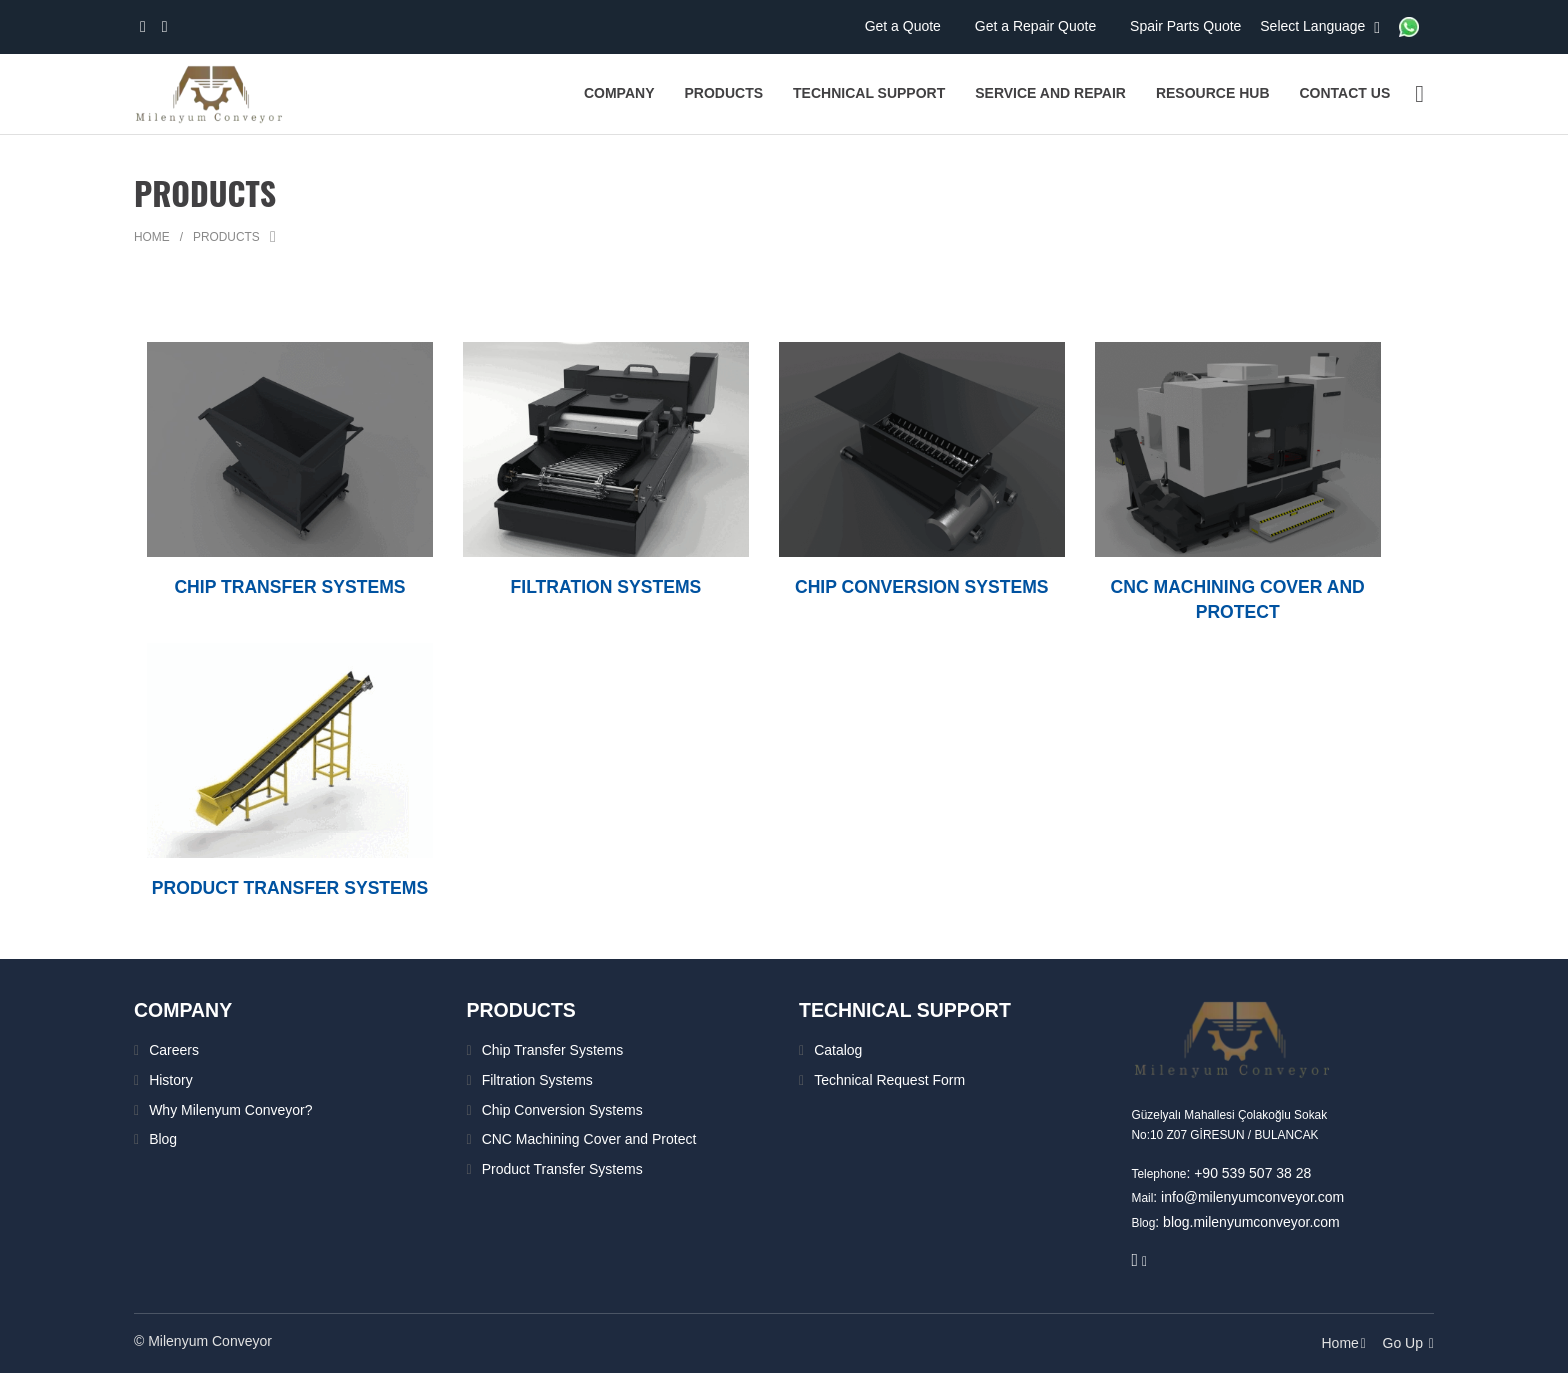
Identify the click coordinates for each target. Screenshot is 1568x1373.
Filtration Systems (537, 1080)
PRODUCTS (523, 1010)
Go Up (1408, 1343)
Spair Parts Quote (1187, 26)
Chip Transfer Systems (553, 1050)
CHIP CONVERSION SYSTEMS (922, 587)
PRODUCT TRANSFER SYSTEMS (289, 888)
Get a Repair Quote (1037, 26)
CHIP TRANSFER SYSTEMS (290, 587)
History (171, 1080)
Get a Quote (905, 26)
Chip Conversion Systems (562, 1109)
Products (226, 237)
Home (152, 237)
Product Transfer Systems (562, 1168)
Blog (163, 1139)
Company (184, 1010)
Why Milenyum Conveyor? (230, 1109)
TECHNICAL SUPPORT (907, 1010)
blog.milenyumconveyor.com (1251, 1222)
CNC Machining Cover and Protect (589, 1139)
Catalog (838, 1050)
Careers (174, 1050)
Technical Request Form (889, 1080)
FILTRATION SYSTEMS (605, 587)
